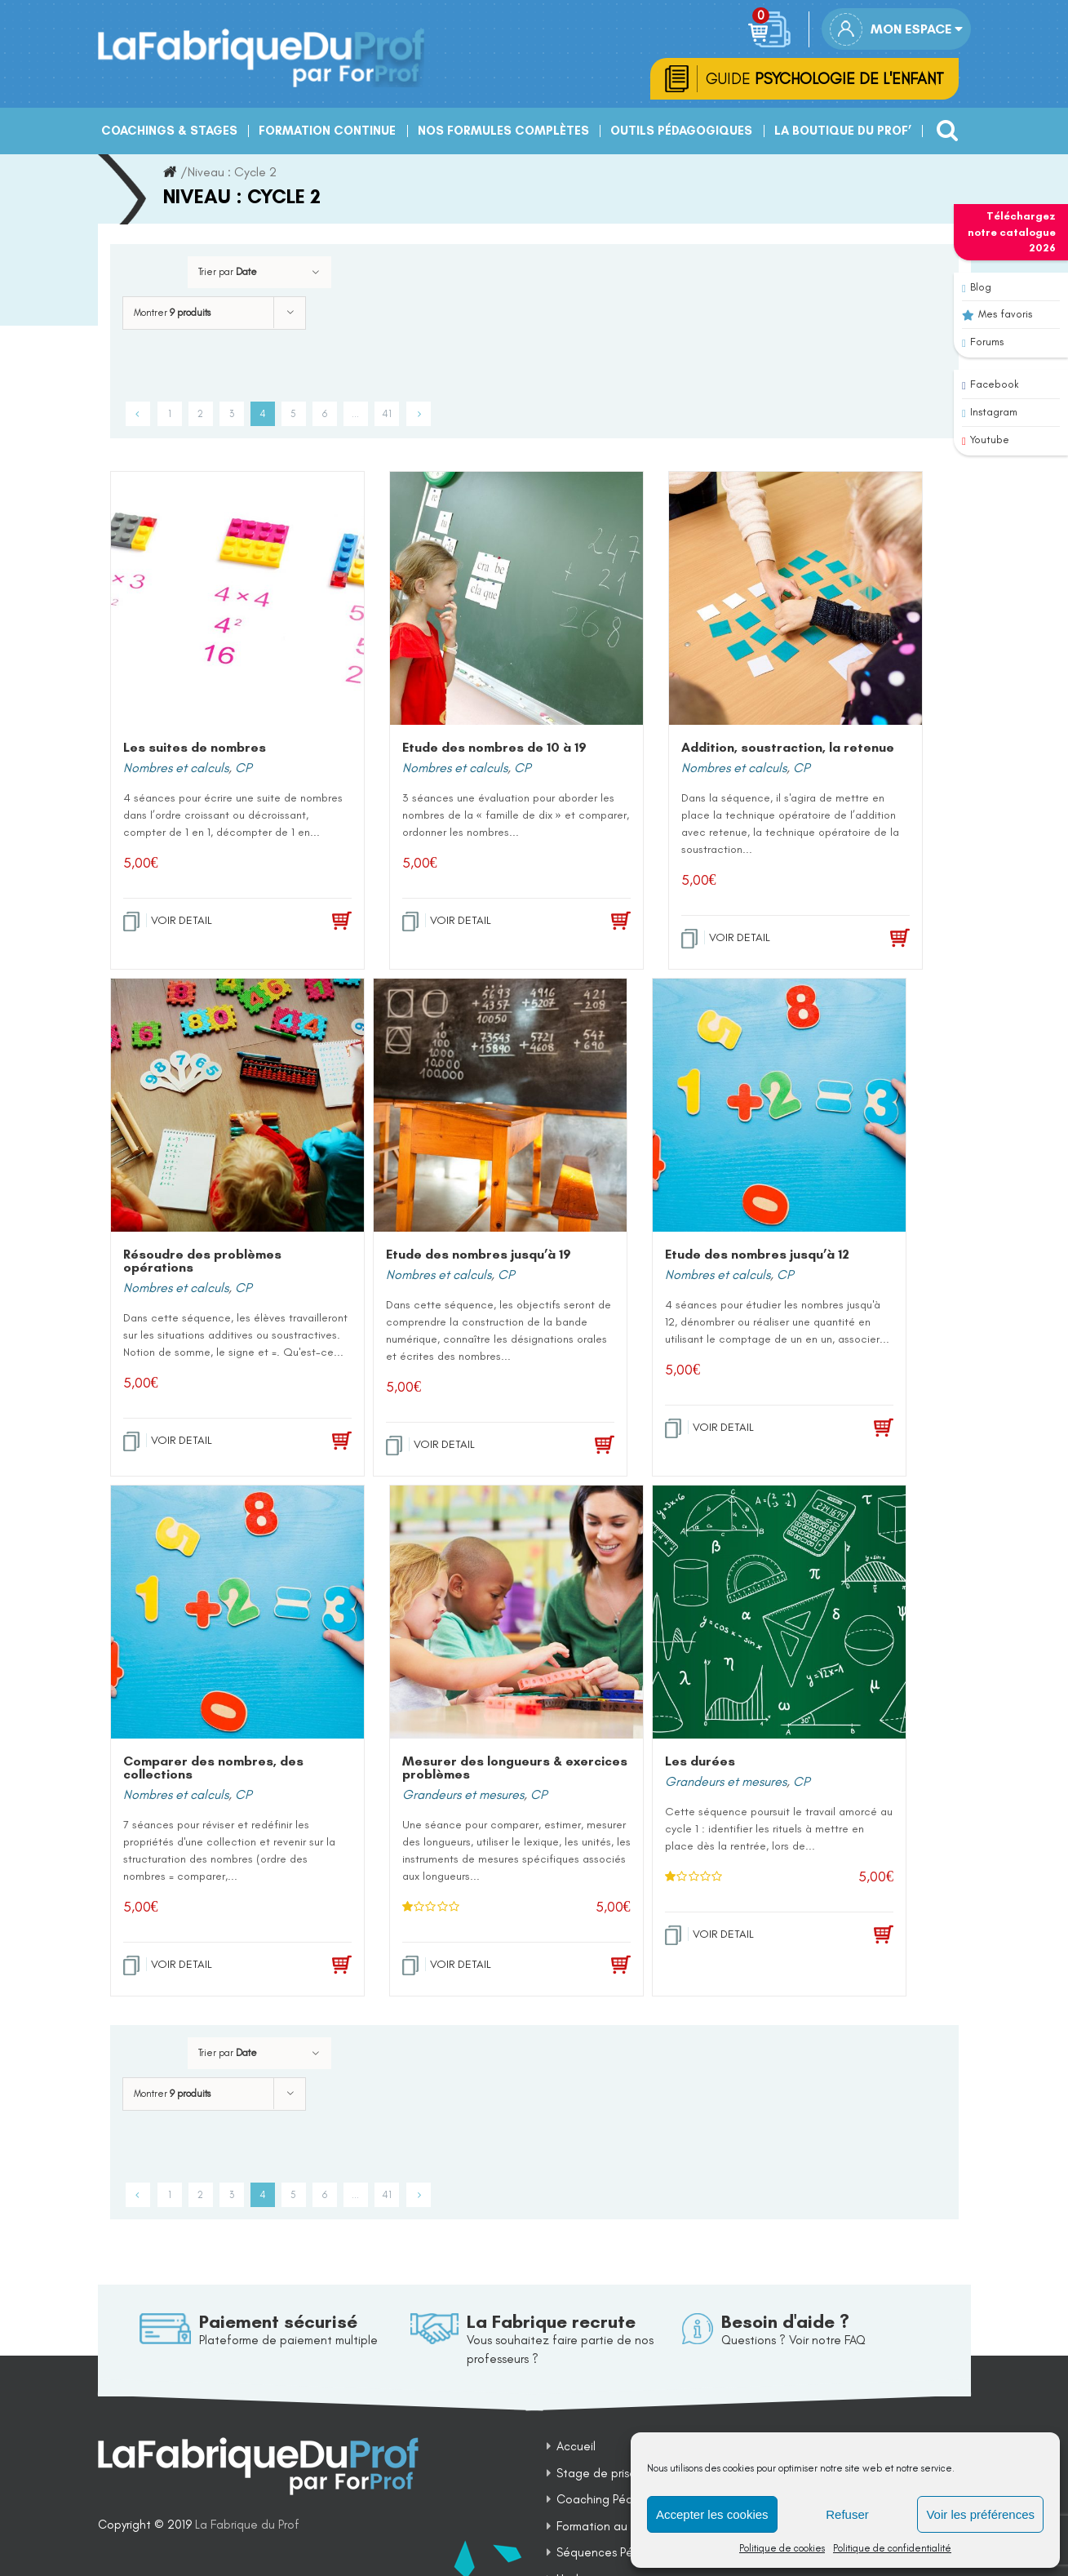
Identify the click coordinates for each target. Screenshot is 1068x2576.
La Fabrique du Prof (247, 2527)
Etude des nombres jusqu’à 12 (757, 1256)
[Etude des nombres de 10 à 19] (516, 600)
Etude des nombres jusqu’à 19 (478, 1256)
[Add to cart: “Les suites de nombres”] (317, 924)
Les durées (700, 1763)
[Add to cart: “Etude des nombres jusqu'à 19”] (580, 1448)
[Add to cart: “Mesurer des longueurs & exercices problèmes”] (596, 1968)
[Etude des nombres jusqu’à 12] (779, 1107)
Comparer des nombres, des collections (213, 1770)
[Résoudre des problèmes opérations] (237, 1107)
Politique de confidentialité (892, 2548)
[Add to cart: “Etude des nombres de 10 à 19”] (596, 924)
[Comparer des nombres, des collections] (237, 1614)
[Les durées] (779, 1614)
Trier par (227, 274)
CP (243, 770)
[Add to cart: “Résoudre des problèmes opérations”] (317, 1444)
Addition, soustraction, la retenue (787, 749)
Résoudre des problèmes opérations (202, 1263)
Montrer (172, 315)
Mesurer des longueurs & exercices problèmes (514, 1770)
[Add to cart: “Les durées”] (859, 1938)
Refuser (847, 2514)
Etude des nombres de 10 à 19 (494, 749)
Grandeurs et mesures (463, 1797)
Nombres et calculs (175, 770)
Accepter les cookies (712, 2514)
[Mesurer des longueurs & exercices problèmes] (516, 1614)
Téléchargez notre (1012, 232)
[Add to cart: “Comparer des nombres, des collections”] (317, 1968)
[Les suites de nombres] (237, 600)
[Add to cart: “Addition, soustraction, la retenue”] (875, 941)
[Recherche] (942, 126)
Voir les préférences (980, 2514)
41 (387, 416)
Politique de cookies (782, 2548)
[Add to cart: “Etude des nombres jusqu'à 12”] (859, 1431)
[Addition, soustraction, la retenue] (795, 600)
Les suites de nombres (194, 749)
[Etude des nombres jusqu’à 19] (500, 1107)
